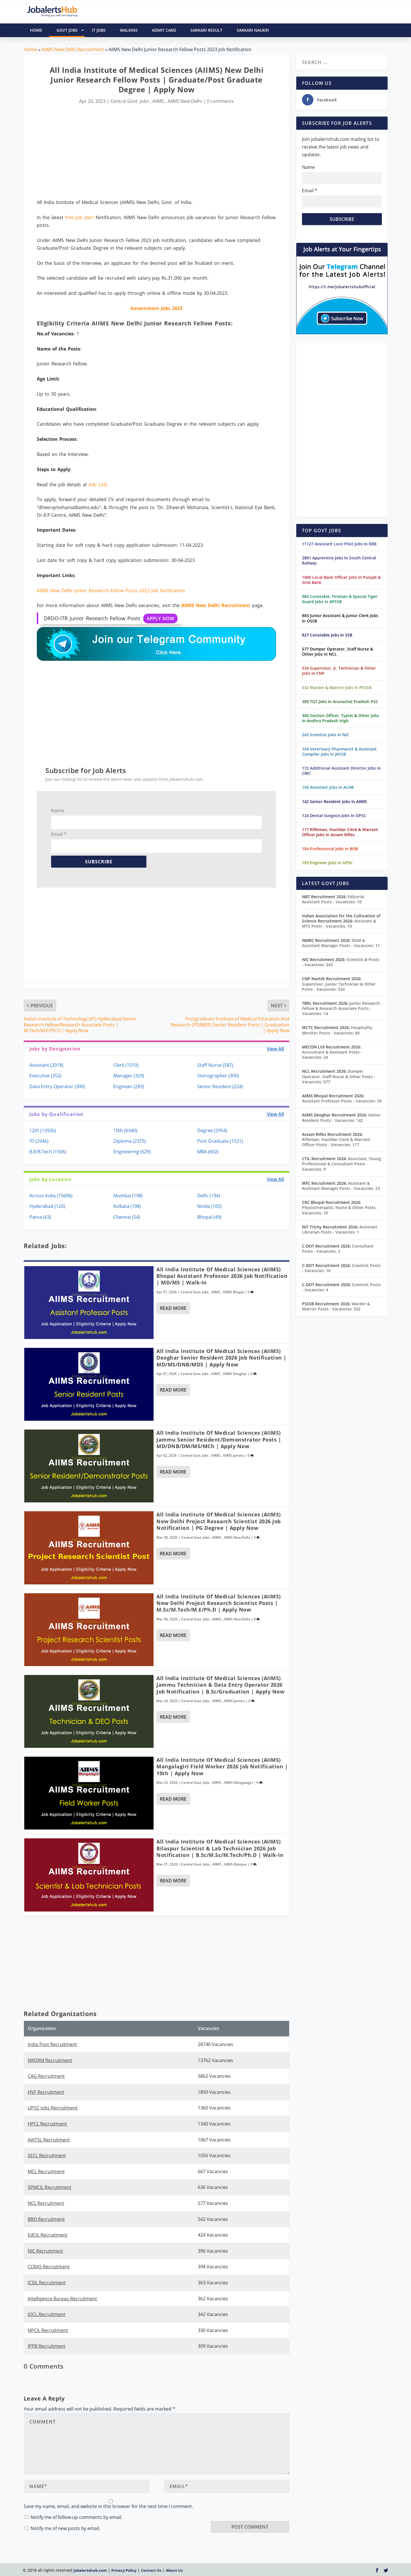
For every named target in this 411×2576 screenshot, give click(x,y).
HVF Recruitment (46, 2092)
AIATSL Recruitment (49, 2140)
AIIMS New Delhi (185, 101)
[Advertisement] (156, 152)
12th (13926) (42, 1130)
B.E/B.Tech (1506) (47, 1151)
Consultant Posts (338, 1248)
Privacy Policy (123, 2570)
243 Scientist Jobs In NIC (325, 734)
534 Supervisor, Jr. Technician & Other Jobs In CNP (339, 670)
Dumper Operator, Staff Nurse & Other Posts (338, 1076)
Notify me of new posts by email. (65, 2528)
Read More (173, 1308)
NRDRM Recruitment (50, 2060)
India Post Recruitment (52, 2044)
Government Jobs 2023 (156, 308)
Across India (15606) (50, 1195)
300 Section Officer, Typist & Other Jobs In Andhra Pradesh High (340, 718)
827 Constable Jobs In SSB (327, 635)
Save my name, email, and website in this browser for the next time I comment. (108, 2506)
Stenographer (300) (218, 1075)
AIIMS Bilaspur (235, 1864)
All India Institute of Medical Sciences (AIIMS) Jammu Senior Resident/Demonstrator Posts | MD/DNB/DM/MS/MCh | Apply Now (218, 1439)
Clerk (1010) (125, 1065)
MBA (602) (208, 1151)
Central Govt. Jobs (129, 101)
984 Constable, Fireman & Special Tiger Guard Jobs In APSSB (339, 599)
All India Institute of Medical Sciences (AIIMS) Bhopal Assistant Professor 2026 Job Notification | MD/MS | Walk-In (221, 1276)
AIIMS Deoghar (235, 1373)
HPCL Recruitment (47, 2124)
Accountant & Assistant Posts (332, 1054)
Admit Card (164, 30)
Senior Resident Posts (341, 1117)
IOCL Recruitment (46, 2314)
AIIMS (158, 101)
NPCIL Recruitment (48, 2330)
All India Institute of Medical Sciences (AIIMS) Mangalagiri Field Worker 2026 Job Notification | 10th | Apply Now (222, 1766)
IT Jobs (99, 30)
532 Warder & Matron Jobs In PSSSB (336, 687)
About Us (174, 2570)
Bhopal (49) (209, 1217)
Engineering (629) (132, 1151)
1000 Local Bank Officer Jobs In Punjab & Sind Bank (341, 580)
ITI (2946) (39, 1141)
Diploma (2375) (129, 1141)
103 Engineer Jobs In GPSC (327, 862)
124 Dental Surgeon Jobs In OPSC (334, 815)
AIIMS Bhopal (233, 1292)
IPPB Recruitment (46, 2346)
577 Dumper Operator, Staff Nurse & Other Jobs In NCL (337, 651)
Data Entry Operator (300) (57, 1086)
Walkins (129, 30)
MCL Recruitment (46, 2171)
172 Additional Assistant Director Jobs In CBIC (341, 770)
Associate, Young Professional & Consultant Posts (341, 1164)
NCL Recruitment (46, 2203)
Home (30, 49)
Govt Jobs (71, 30)
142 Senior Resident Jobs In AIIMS (334, 801)
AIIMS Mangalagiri (238, 1782)
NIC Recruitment (45, 2251)
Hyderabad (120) (47, 1206)
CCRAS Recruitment (49, 2266)
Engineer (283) (128, 1086)
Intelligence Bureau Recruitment (62, 2298)
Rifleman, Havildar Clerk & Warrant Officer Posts (336, 1142)
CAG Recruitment (46, 2076)
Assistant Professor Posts (342, 1101)
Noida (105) (209, 1206)
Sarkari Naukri (253, 30)
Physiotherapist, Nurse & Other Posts (340, 1210)
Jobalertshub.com (90, 2570)
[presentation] (254, 2510)
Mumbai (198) (128, 1195)
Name (57, 810)
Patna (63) (40, 1217)
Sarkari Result (206, 30)
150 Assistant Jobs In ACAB (328, 787)
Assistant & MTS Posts (339, 923)
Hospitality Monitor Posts (337, 1030)
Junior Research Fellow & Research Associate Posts (341, 1008)
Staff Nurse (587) (215, 1065)
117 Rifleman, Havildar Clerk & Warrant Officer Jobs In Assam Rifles (340, 832)
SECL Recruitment (47, 2155)
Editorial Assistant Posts (333, 899)
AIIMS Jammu (233, 1455)
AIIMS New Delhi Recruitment (72, 49)
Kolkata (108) (127, 1206)
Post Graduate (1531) (220, 1141)
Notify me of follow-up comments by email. (76, 2517)
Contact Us (151, 2570)
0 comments (220, 101)
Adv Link (98, 484)
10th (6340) (125, 1130)
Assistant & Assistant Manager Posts (341, 1185)
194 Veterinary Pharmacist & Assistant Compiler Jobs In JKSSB (339, 751)
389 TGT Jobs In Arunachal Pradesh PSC (340, 701)
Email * (59, 834)
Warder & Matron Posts (336, 1306)
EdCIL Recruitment (47, 2235)
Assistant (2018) (46, 1065)
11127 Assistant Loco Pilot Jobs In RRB (339, 544)
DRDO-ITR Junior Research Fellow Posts (111, 618)
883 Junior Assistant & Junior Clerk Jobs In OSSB (340, 618)
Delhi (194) (208, 1195)
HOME (36, 30)
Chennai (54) (126, 1217)
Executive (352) (45, 1075)
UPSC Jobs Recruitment (53, 2108)
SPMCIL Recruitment (49, 2187)
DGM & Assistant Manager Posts (341, 943)
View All (275, 1048)
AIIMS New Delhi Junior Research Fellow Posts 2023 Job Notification (111, 590)
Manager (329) (128, 1075)
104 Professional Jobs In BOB (330, 848)
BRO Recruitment (46, 2219)
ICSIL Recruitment (47, 2282)
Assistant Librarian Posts (339, 1229)
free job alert (79, 217)
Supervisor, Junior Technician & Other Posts (339, 986)
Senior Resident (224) (220, 1086)
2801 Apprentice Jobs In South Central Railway (339, 560)
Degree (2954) (212, 1130)
